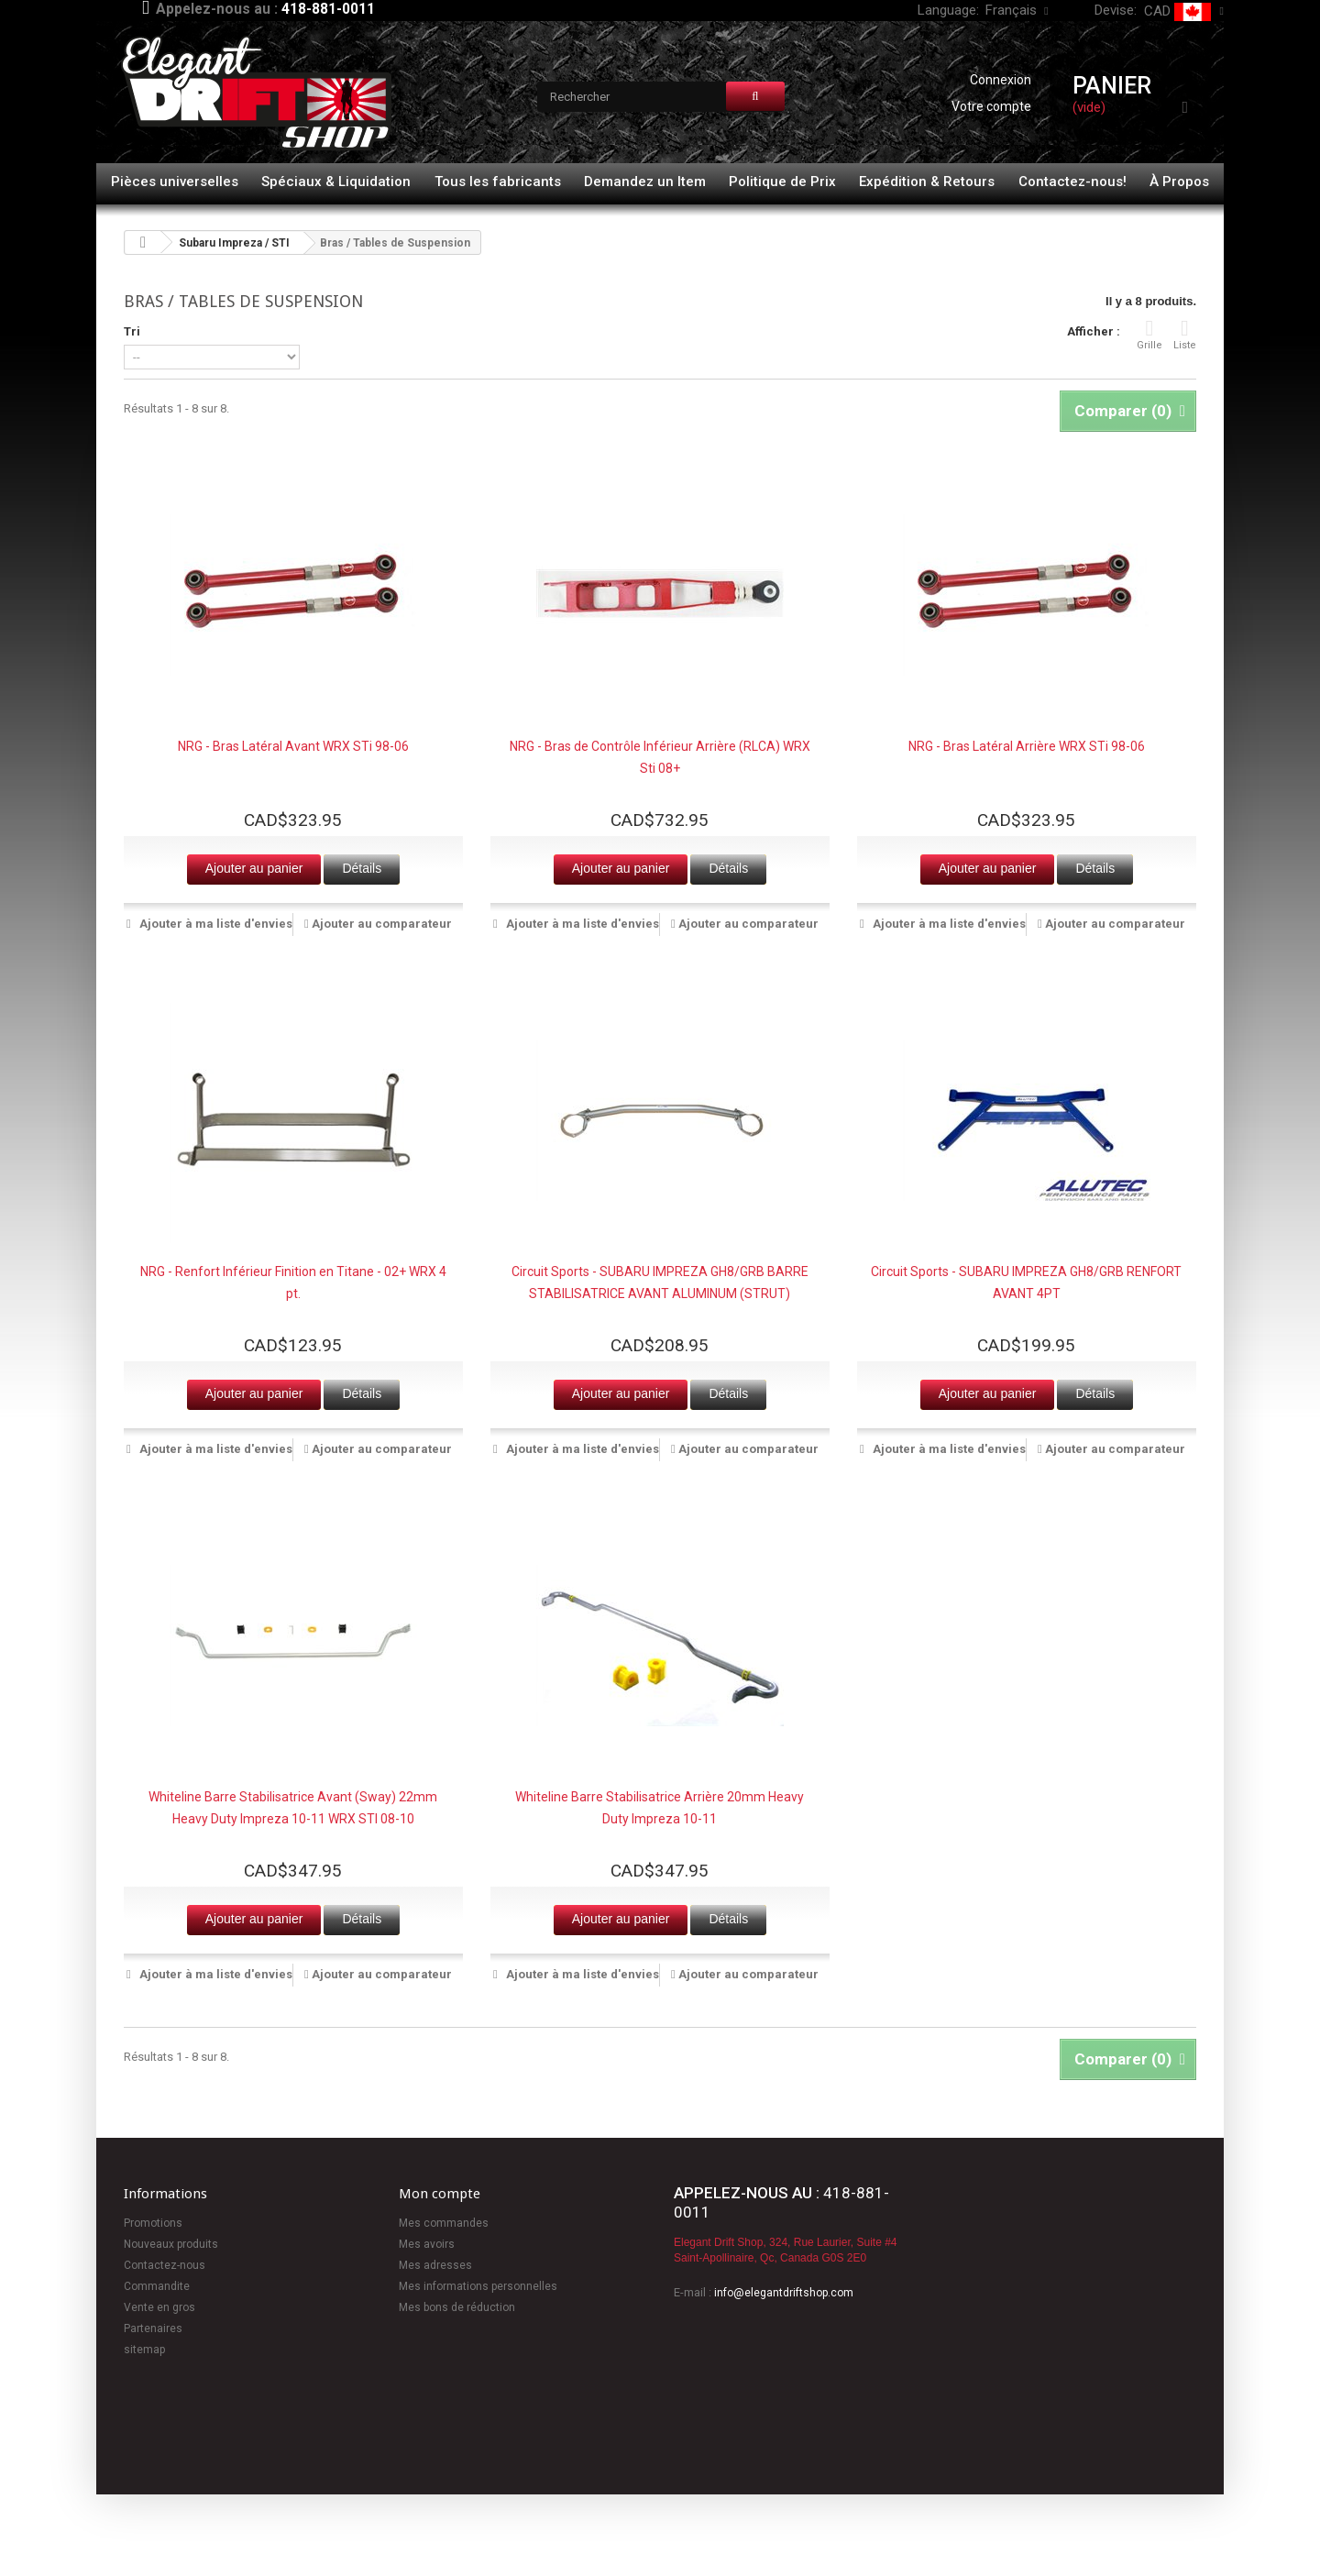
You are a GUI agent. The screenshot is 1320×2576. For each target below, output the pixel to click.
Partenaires (153, 2328)
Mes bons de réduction (457, 2307)
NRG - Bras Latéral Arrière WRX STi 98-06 (1026, 746)
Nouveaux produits (171, 2244)
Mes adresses (435, 2265)
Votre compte (991, 106)
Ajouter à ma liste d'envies (214, 923)
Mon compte (439, 2193)
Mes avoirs (427, 2244)
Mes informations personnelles (478, 2286)
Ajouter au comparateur (382, 923)
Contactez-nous (164, 2265)
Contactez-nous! (1072, 181)
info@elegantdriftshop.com (783, 2292)
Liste (1184, 334)
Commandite (157, 2286)
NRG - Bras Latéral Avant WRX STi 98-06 (293, 746)
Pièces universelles (174, 181)
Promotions (153, 2223)
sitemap (144, 2349)
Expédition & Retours (927, 181)
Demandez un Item (645, 181)
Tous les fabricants (497, 181)
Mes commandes (444, 2223)
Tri (132, 331)
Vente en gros (159, 2307)
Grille (1149, 334)
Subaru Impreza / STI (234, 243)
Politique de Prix (782, 181)
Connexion (1000, 79)
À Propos (1179, 181)
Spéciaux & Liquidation (336, 181)
